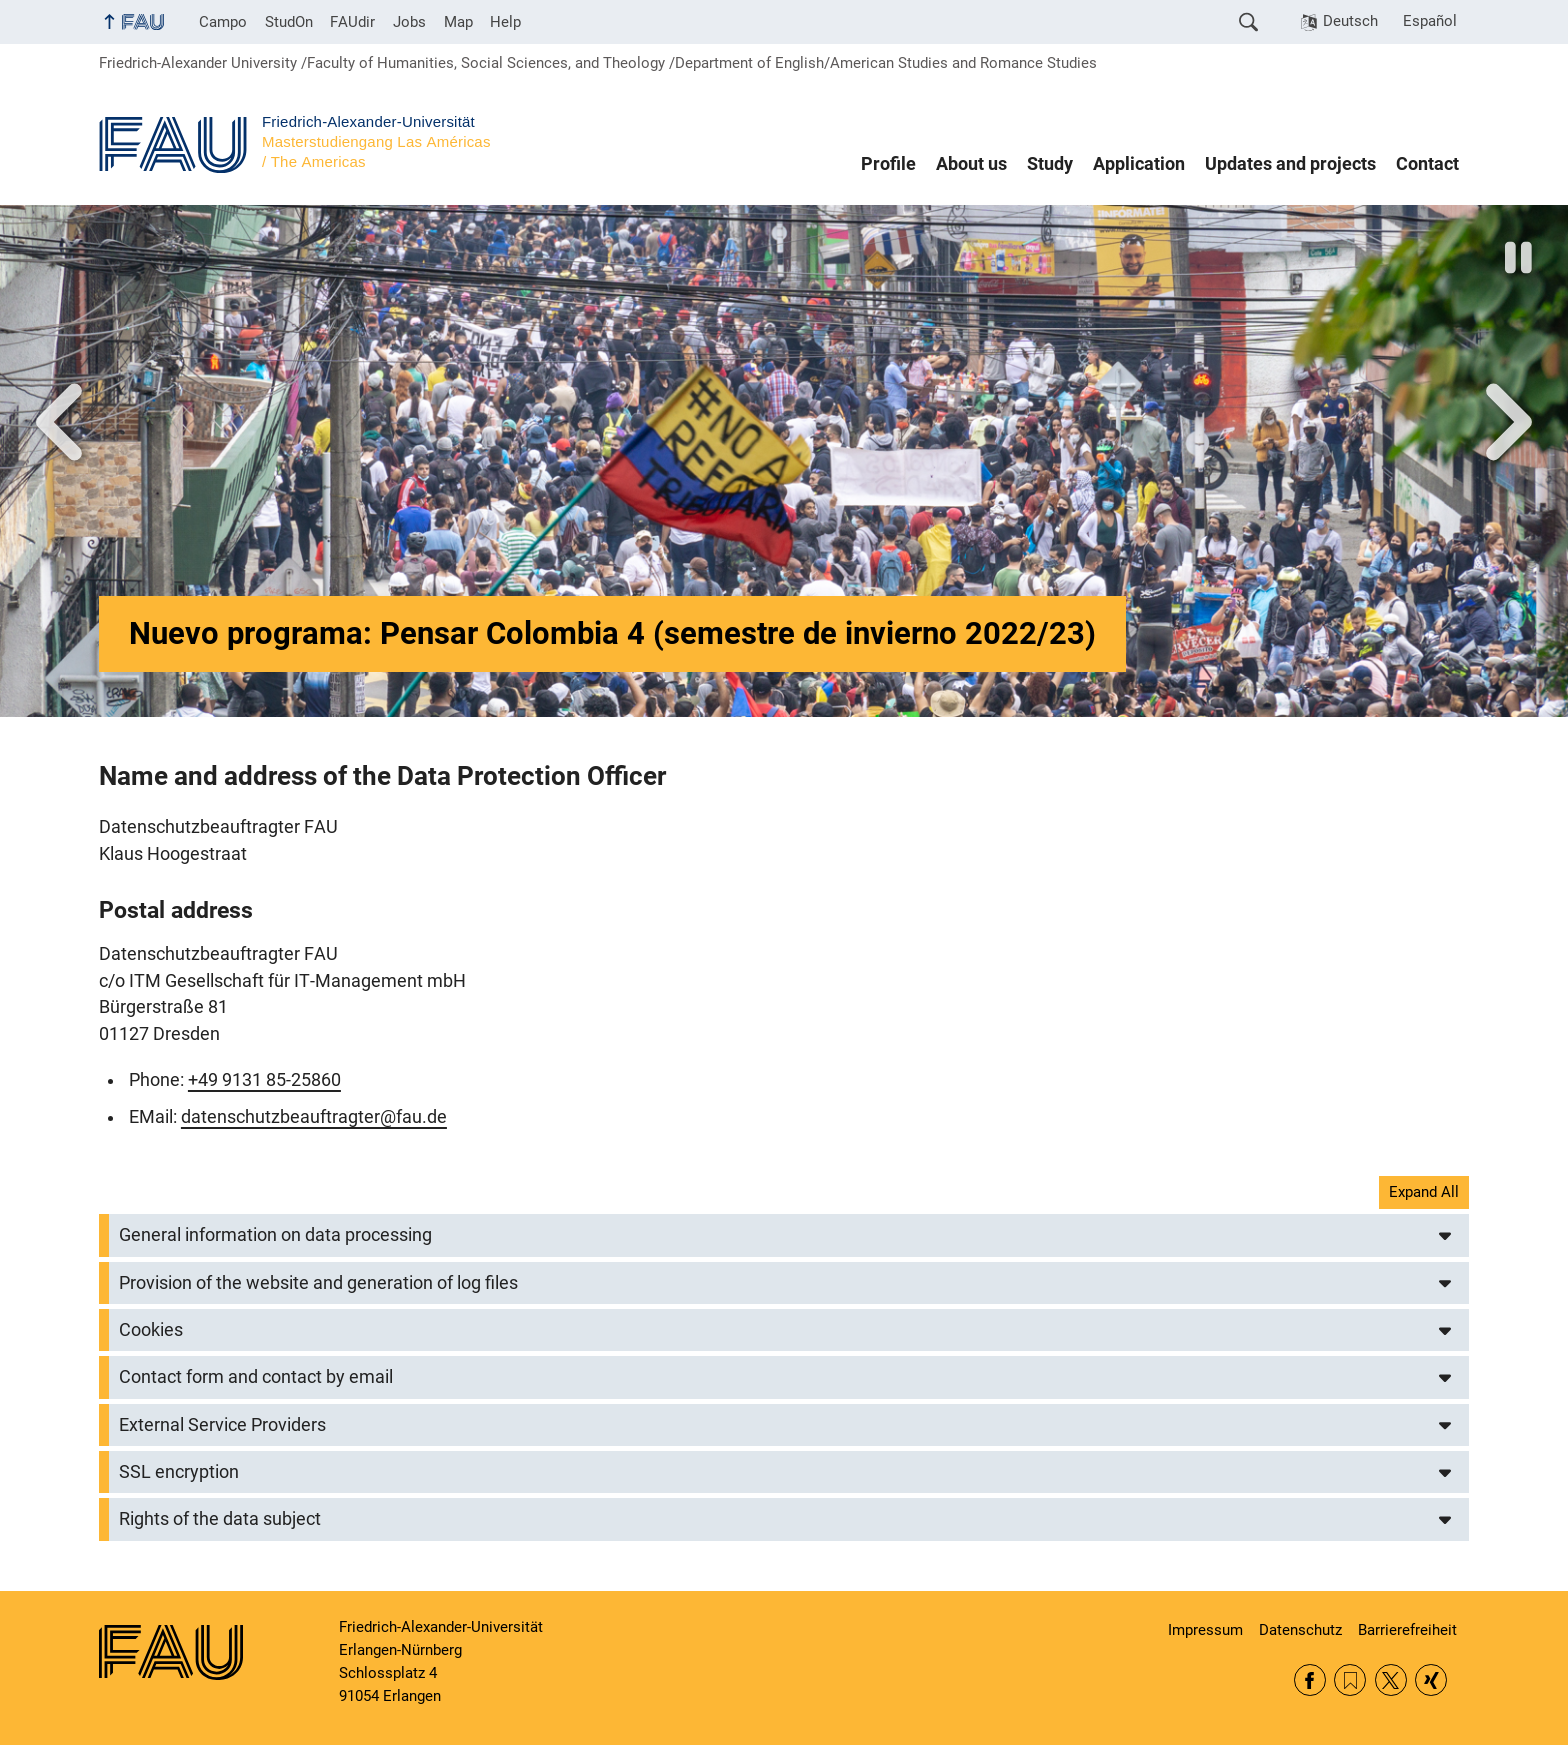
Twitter (1391, 1680)
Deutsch (1350, 21)
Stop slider (1520, 257)
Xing (1431, 1680)
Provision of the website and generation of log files (318, 1283)
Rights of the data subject (220, 1519)
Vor (59, 422)
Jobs (409, 22)
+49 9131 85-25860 (264, 1080)
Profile (888, 164)
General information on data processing (275, 1235)
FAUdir (352, 22)
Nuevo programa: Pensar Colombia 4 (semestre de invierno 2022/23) (612, 633)
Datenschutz (1300, 1630)
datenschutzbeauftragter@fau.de (314, 1117)
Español (1430, 21)
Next (1509, 422)
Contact (1427, 164)
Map (458, 22)
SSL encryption (179, 1472)
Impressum (1205, 1630)
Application (1139, 164)
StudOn (289, 22)
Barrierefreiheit (1407, 1630)
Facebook (1310, 1680)
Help (505, 22)
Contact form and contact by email (256, 1377)
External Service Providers (222, 1425)
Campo (223, 22)
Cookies (151, 1330)
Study (1050, 164)
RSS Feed (1350, 1680)
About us (971, 164)
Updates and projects (1290, 164)
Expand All (1424, 1192)
